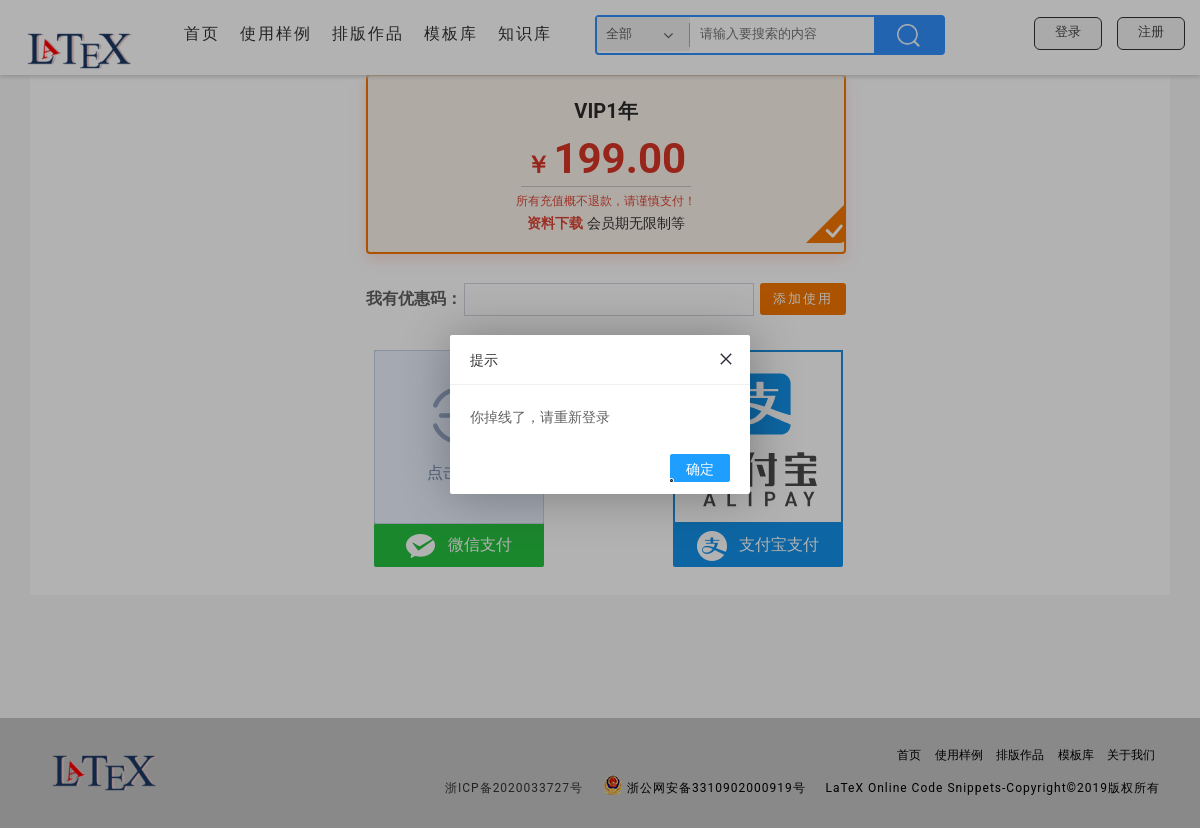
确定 (692, 471)
